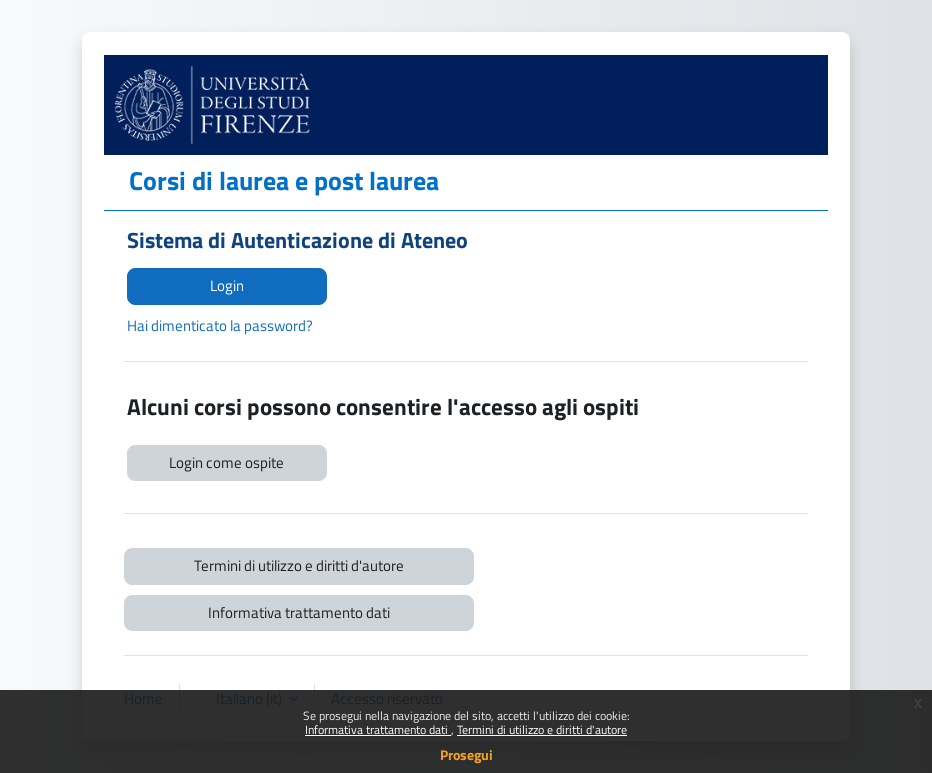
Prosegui (466, 754)
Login (227, 285)
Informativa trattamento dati (378, 729)
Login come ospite (226, 462)
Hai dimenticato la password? (220, 325)
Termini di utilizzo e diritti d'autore (542, 729)
